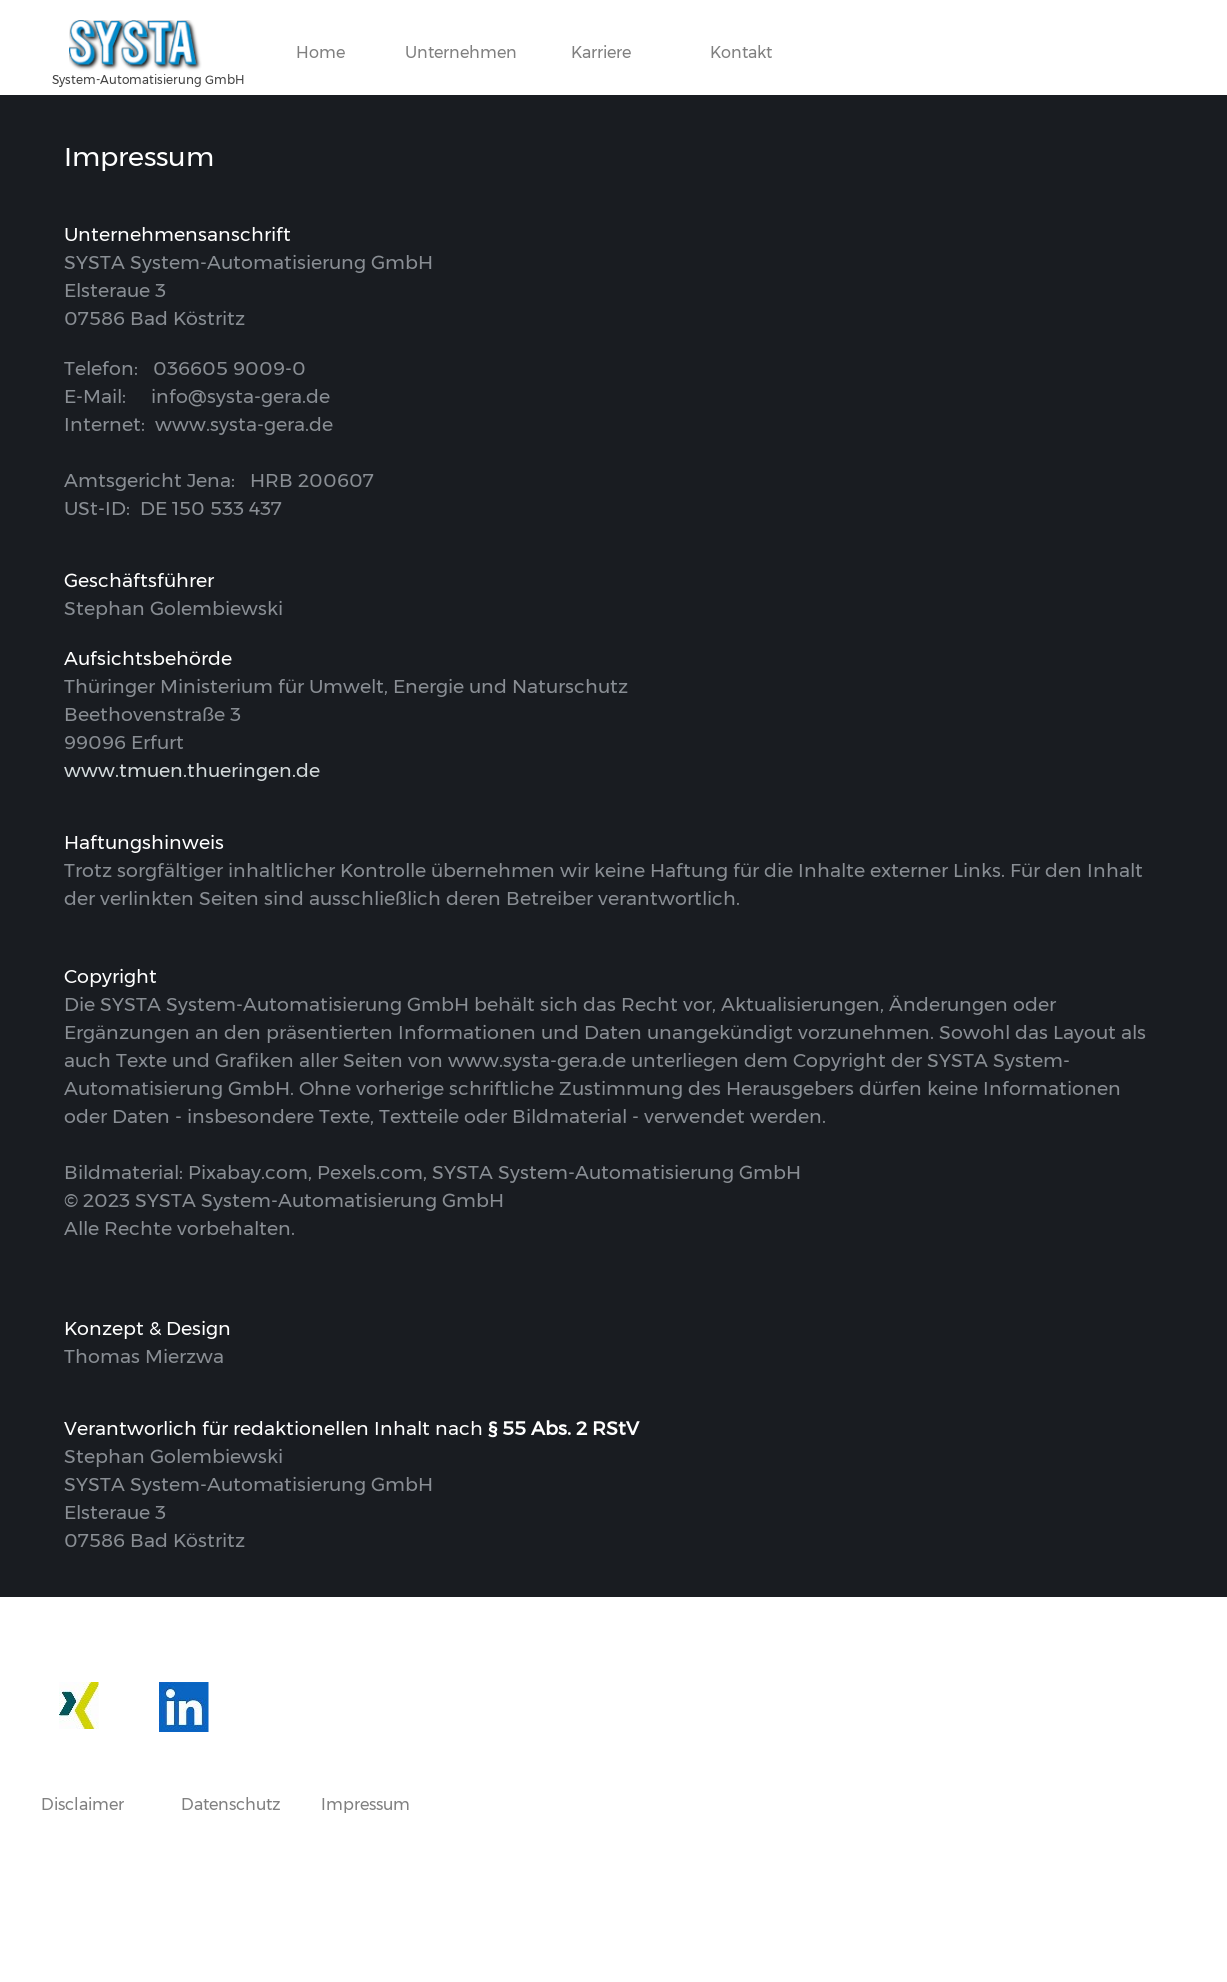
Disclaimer (82, 1804)
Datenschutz (231, 1804)
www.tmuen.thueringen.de (192, 770)
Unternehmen (461, 52)
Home (320, 52)
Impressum (365, 1804)
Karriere (601, 52)
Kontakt (741, 52)
